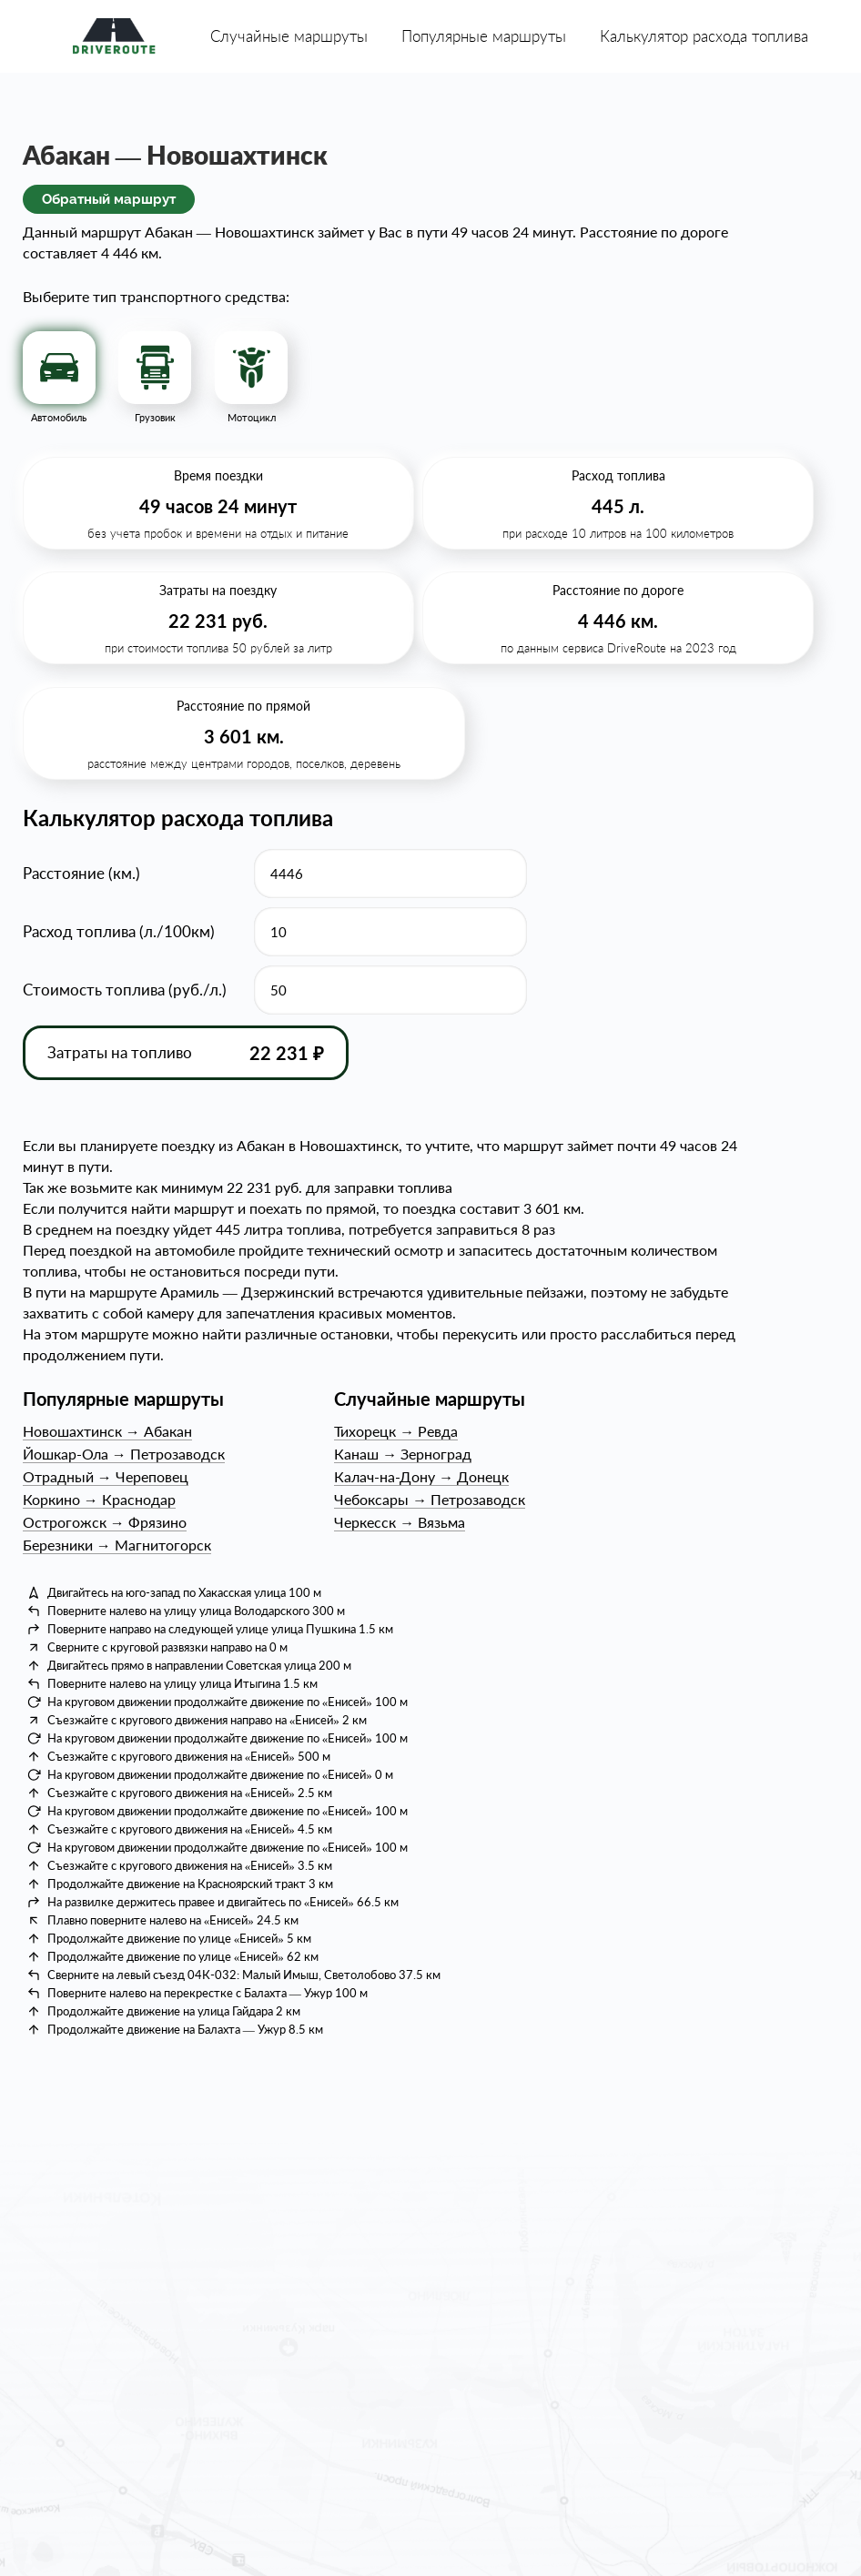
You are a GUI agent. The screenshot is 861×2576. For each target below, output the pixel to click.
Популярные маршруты (483, 35)
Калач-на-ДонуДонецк (421, 1476)
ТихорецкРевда (396, 1431)
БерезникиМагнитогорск (117, 1544)
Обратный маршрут (109, 199)
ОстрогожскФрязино (105, 1521)
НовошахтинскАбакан (107, 1431)
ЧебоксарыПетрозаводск (429, 1499)
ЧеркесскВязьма (399, 1521)
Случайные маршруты (289, 35)
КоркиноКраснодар (99, 1499)
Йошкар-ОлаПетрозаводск (124, 1453)
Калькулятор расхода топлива (704, 35)
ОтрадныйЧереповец (105, 1476)
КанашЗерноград (402, 1453)
